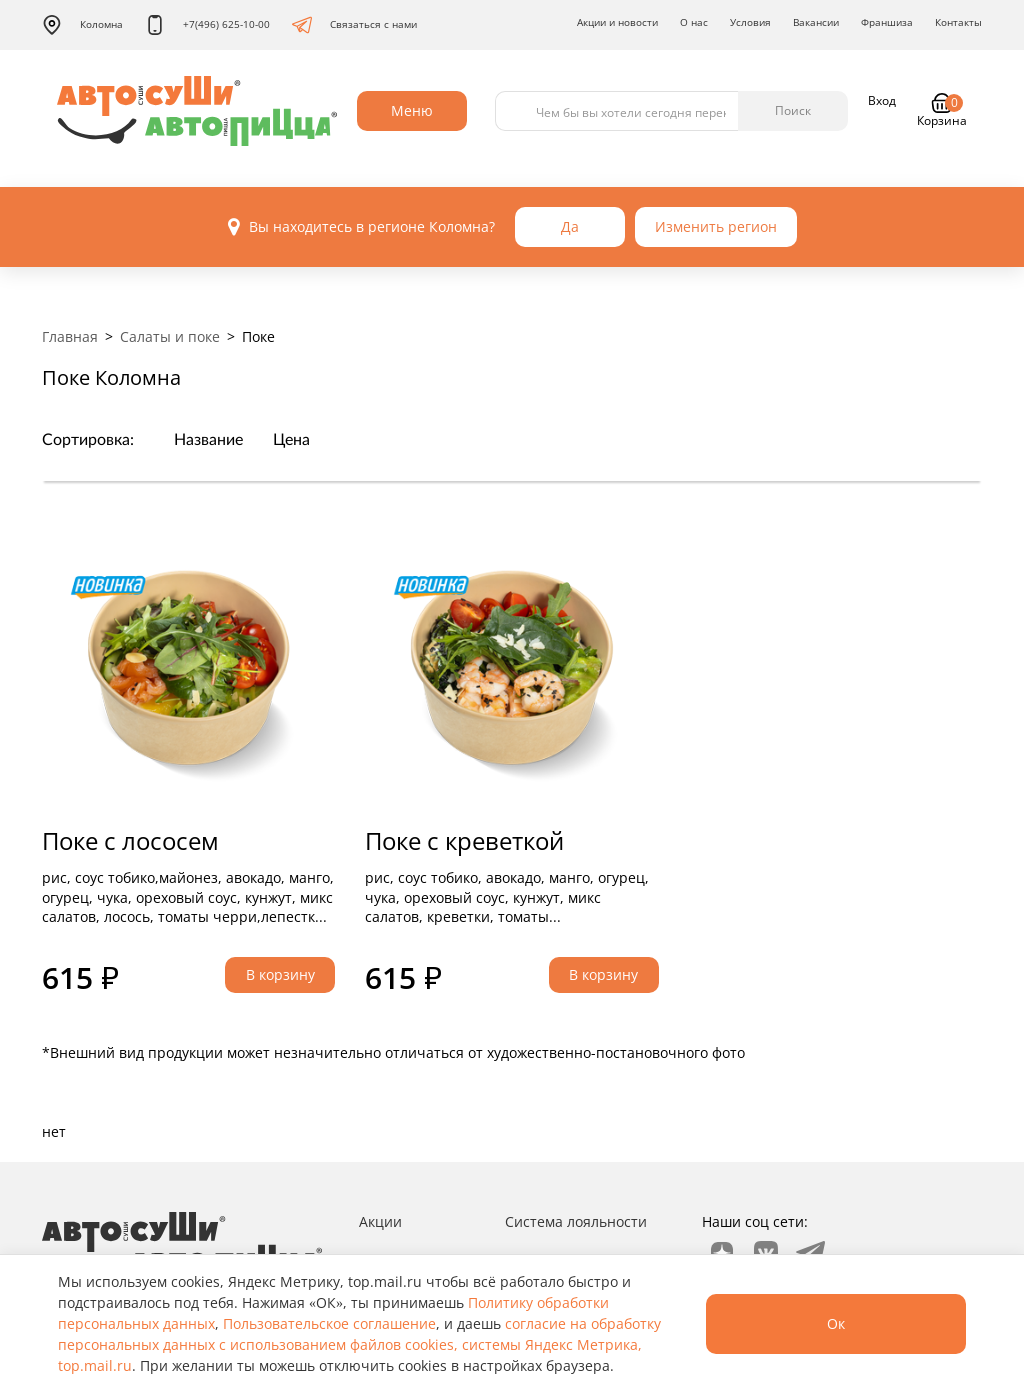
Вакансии (816, 22)
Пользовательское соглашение (329, 1323)
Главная (70, 336)
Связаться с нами (354, 25)
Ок (836, 1323)
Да (570, 226)
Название (208, 440)
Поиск (793, 110)
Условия (750, 22)
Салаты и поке (170, 336)
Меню (412, 110)
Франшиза (887, 22)
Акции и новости (617, 22)
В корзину (280, 974)
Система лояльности (576, 1221)
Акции (380, 1221)
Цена (291, 440)
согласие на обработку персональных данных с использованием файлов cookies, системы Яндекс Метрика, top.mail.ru (359, 1344)
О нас (694, 22)
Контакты (958, 22)
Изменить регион (716, 226)
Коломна (82, 25)
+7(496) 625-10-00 (207, 25)
